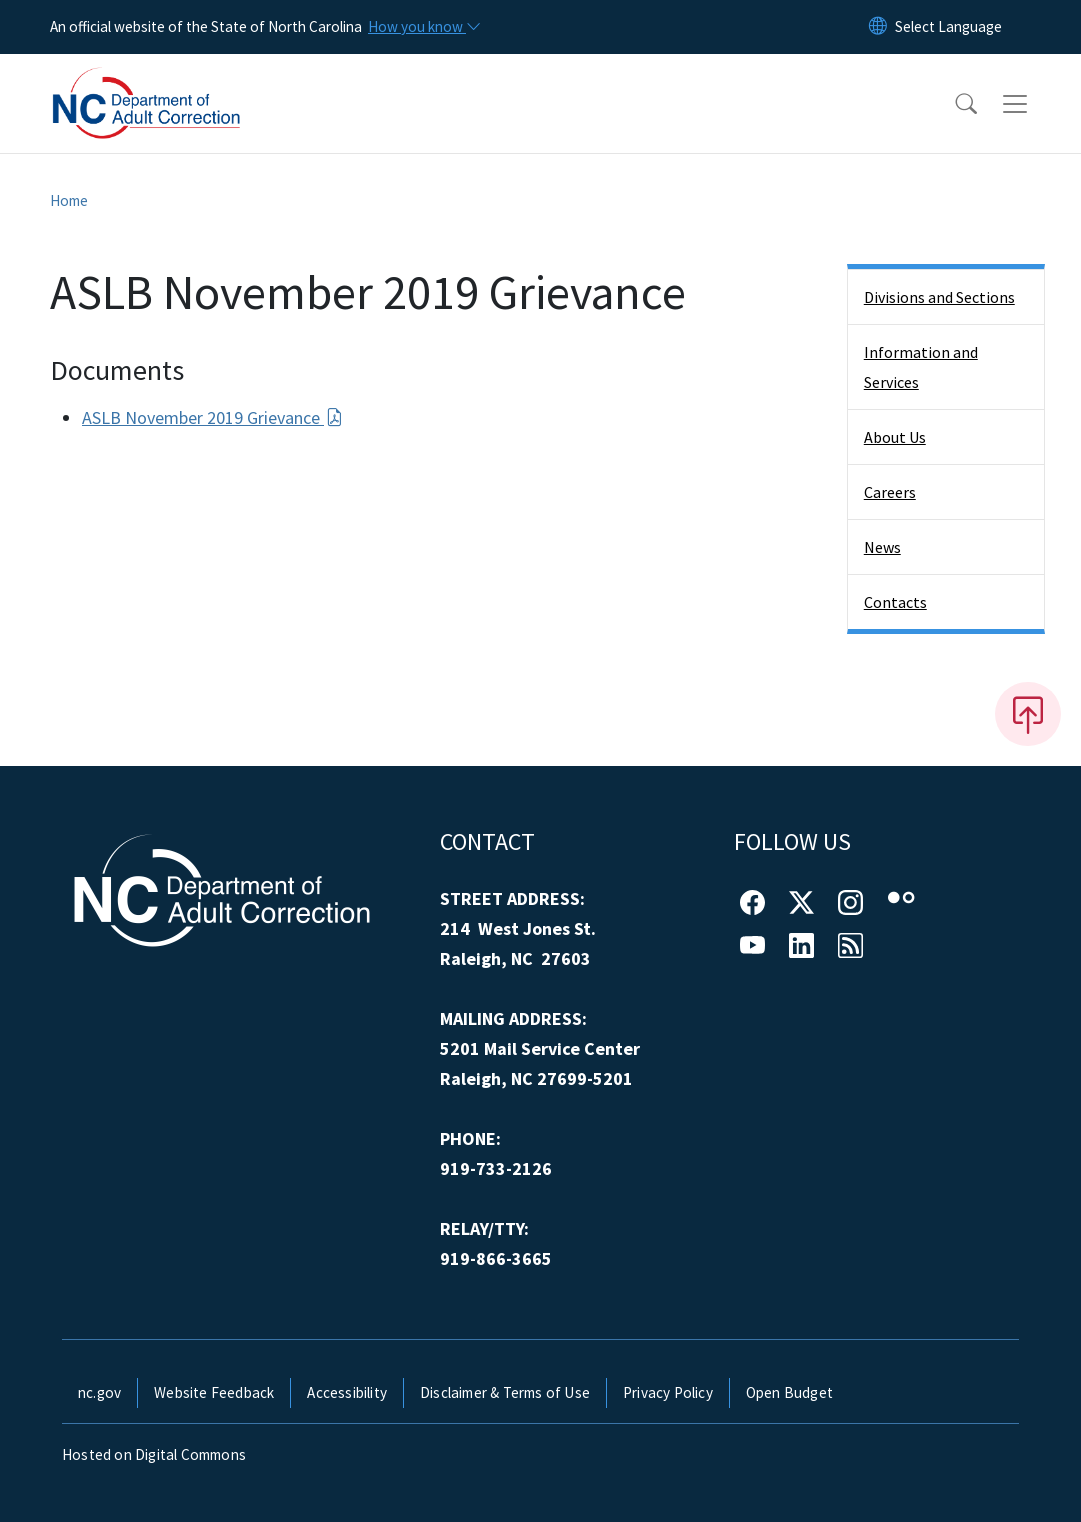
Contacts (895, 602)
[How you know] (423, 27)
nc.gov (99, 1392)
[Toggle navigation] (1034, 104)
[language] (948, 27)
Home (69, 200)
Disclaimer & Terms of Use (505, 1392)
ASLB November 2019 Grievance (212, 417)
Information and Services (921, 367)
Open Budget (789, 1392)
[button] (953, 104)
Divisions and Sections (939, 297)
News (882, 547)
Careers (890, 492)
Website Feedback (214, 1392)
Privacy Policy (668, 1392)
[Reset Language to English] (878, 27)
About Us (895, 437)
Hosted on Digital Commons (154, 1454)
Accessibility (347, 1392)
